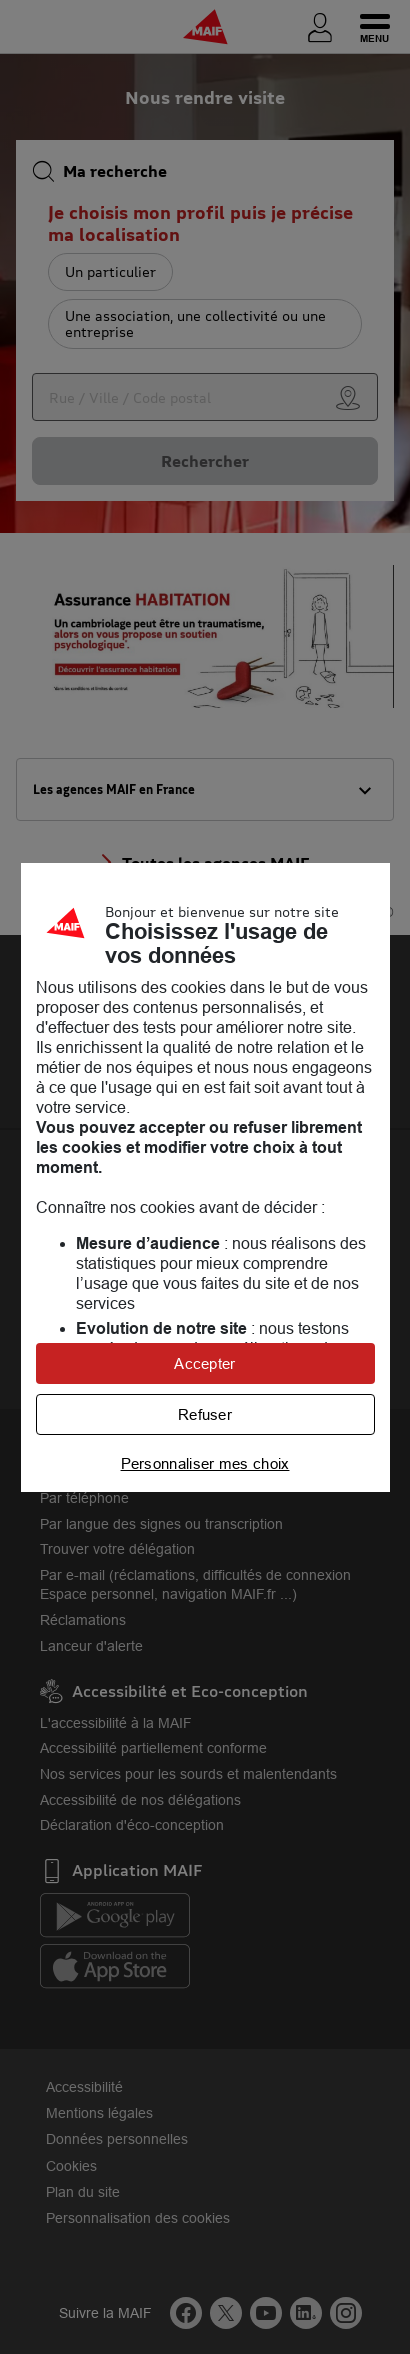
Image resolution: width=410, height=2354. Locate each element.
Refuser (205, 1414)
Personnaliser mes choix (205, 1463)
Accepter (204, 1363)
